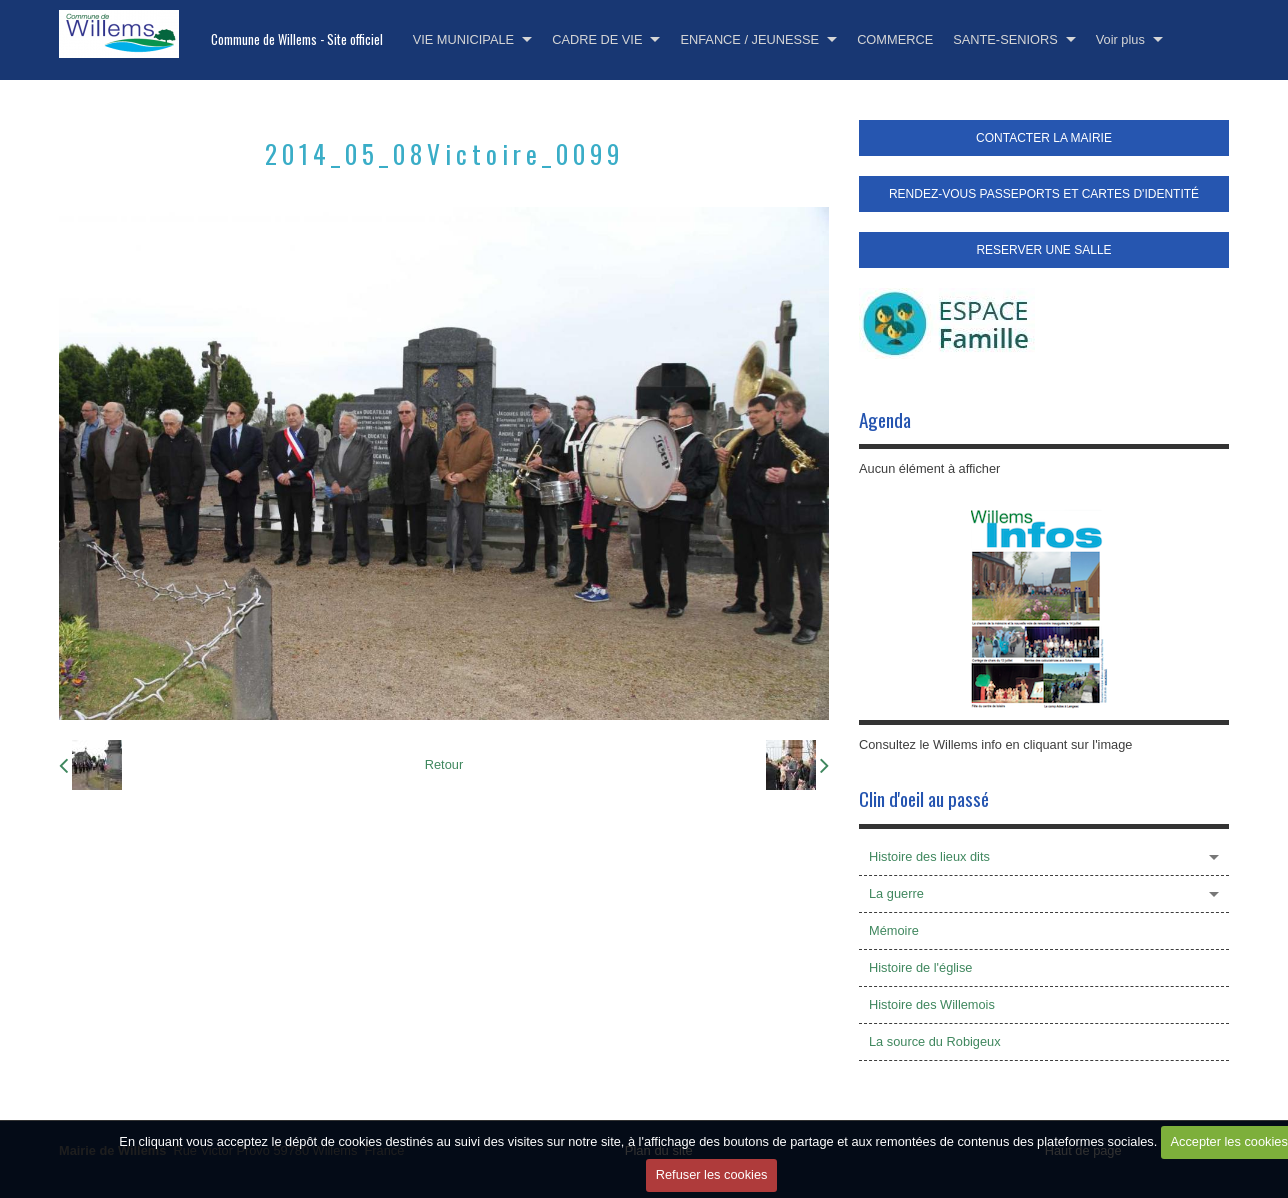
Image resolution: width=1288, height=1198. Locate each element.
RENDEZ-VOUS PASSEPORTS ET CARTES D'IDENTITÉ (1044, 194)
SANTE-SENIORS (1005, 39)
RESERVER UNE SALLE (1043, 250)
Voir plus (1120, 39)
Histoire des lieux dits (929, 856)
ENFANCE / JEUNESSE (749, 39)
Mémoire (894, 930)
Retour (444, 764)
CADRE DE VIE (597, 39)
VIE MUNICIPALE (463, 39)
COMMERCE (895, 39)
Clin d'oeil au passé (924, 798)
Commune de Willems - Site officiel (297, 39)
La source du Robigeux (935, 1041)
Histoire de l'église (920, 967)
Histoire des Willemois (932, 1004)
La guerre (896, 893)
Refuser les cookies (712, 1174)
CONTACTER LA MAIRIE (1044, 138)
